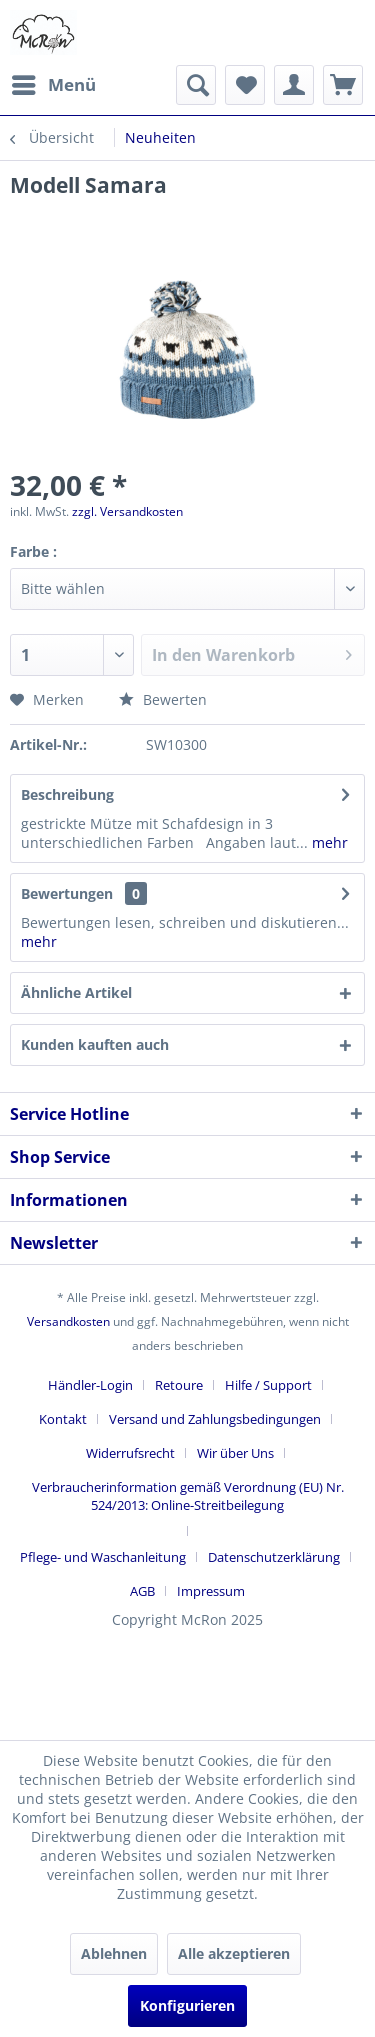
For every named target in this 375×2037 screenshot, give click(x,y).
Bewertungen (67, 893)
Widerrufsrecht (130, 1453)
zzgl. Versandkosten (127, 511)
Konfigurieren (187, 2005)
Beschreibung (67, 794)
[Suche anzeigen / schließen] (196, 85)
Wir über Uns (235, 1453)
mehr (328, 842)
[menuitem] (53, 85)
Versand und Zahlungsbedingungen (215, 1419)
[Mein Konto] (294, 85)
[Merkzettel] (245, 85)
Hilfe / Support (268, 1385)
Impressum (211, 1591)
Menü (54, 82)
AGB (142, 1591)
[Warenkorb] (343, 85)
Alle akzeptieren (234, 1953)
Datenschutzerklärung (274, 1557)
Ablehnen (114, 1953)
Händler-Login (90, 1385)
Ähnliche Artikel (76, 992)
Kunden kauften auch (95, 1044)
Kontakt (63, 1419)
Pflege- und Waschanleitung (103, 1557)
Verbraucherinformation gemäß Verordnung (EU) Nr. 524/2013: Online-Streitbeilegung (188, 1496)
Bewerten (163, 699)
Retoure (179, 1385)
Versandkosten (68, 1321)
